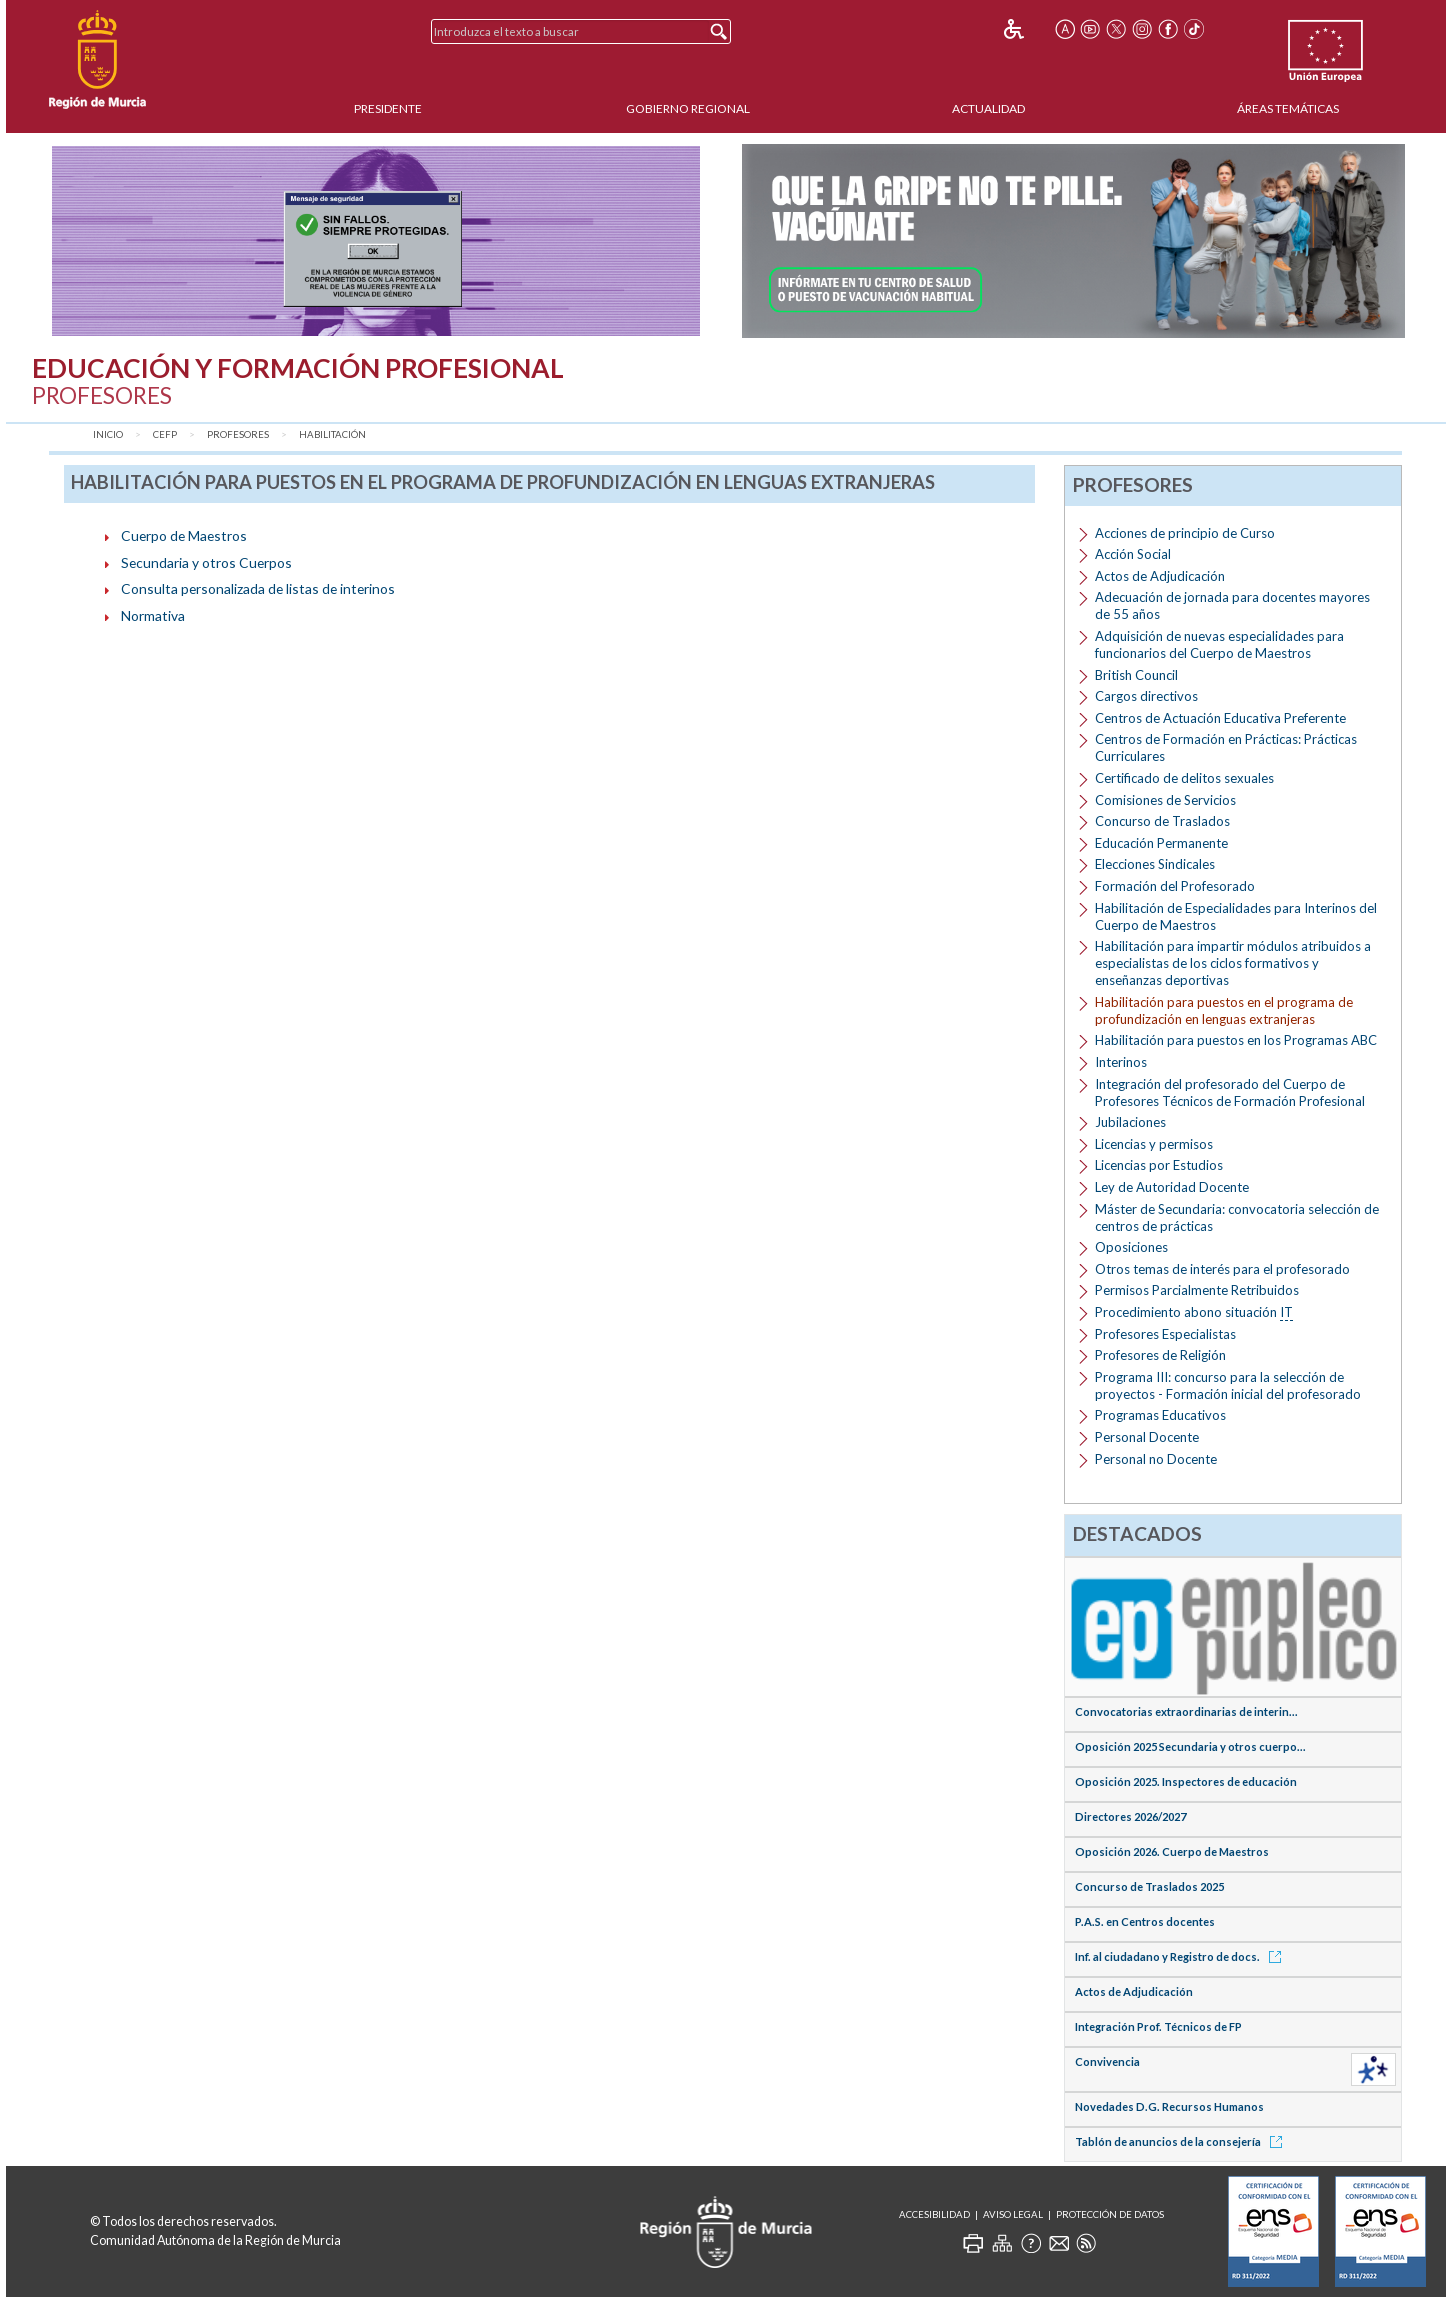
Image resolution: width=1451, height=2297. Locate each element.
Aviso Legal (1013, 2214)
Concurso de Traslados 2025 (1149, 1886)
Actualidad (988, 108)
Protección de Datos (1110, 2214)
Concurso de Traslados (1162, 821)
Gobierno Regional (688, 108)
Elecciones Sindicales (1155, 864)
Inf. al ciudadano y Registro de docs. (1181, 1956)
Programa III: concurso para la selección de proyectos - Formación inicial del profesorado (1228, 1385)
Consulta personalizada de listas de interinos (258, 588)
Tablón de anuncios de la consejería (1182, 2141)
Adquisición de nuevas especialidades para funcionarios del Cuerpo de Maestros (1219, 644)
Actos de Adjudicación (1160, 576)
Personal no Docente (1156, 1459)
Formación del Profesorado (1175, 886)
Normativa (153, 615)
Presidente (388, 108)
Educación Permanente (1161, 843)
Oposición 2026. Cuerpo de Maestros (1172, 1851)
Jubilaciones (1130, 1122)
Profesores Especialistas (1165, 1334)
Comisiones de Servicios (1165, 800)
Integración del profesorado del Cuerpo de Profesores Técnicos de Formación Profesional (1230, 1092)
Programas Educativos (1160, 1415)
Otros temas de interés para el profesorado (1222, 1269)
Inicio (108, 434)
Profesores (238, 434)
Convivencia (1107, 2061)
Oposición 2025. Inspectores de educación (1186, 1781)
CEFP (165, 434)
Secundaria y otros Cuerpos (206, 562)
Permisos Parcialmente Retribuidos (1197, 1290)
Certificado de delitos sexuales (1184, 778)
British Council (1136, 675)
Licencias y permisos (1154, 1144)
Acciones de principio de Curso (1185, 533)
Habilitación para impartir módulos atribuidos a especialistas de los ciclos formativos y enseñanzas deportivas (1233, 963)
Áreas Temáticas (1288, 108)
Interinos (1121, 1062)
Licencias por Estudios (1159, 1165)
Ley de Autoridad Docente (1172, 1187)
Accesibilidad (934, 2214)
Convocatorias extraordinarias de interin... (1186, 1711)
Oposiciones (1131, 1247)
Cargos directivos (1146, 696)
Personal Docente (1147, 1437)
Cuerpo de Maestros (184, 535)
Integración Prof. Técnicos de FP (1158, 2026)
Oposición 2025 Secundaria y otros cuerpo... (1190, 1746)
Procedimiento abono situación (1194, 1312)
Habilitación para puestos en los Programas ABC (1236, 1040)
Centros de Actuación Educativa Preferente (1220, 718)
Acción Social (1133, 554)
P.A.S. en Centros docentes (1145, 1921)
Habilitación (332, 434)
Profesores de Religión (1160, 1355)
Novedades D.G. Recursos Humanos (1169, 2106)
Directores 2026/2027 (1130, 1816)
